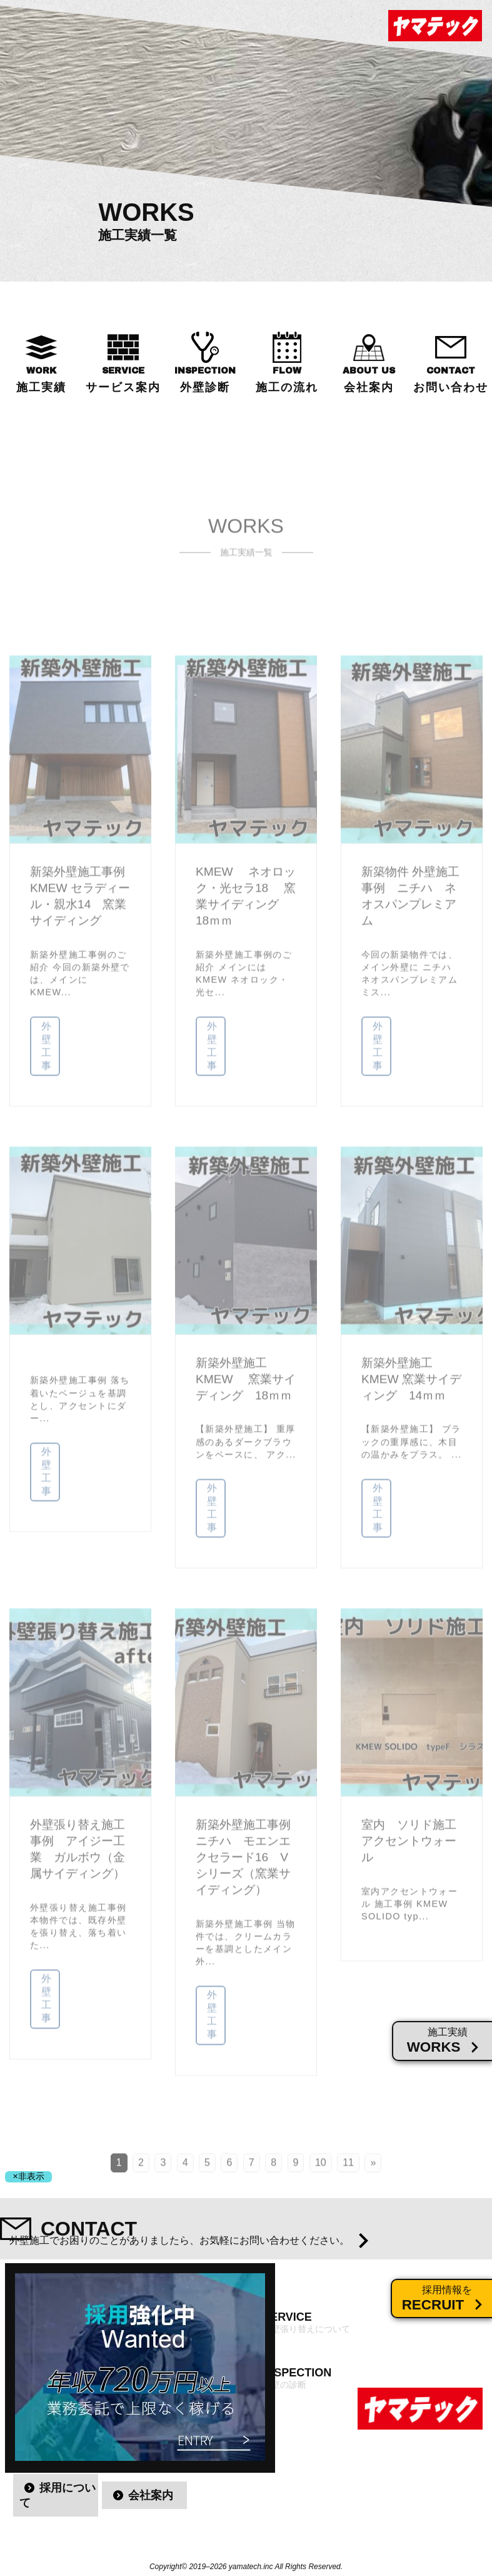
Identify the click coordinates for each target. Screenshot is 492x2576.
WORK (41, 380)
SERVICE (123, 380)
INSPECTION (205, 380)
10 (320, 2176)
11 (348, 2176)
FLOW (287, 380)
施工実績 (448, 2041)
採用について (57, 2495)
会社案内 (150, 2495)
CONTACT (450, 380)
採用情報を (447, 2298)
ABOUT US (369, 380)
